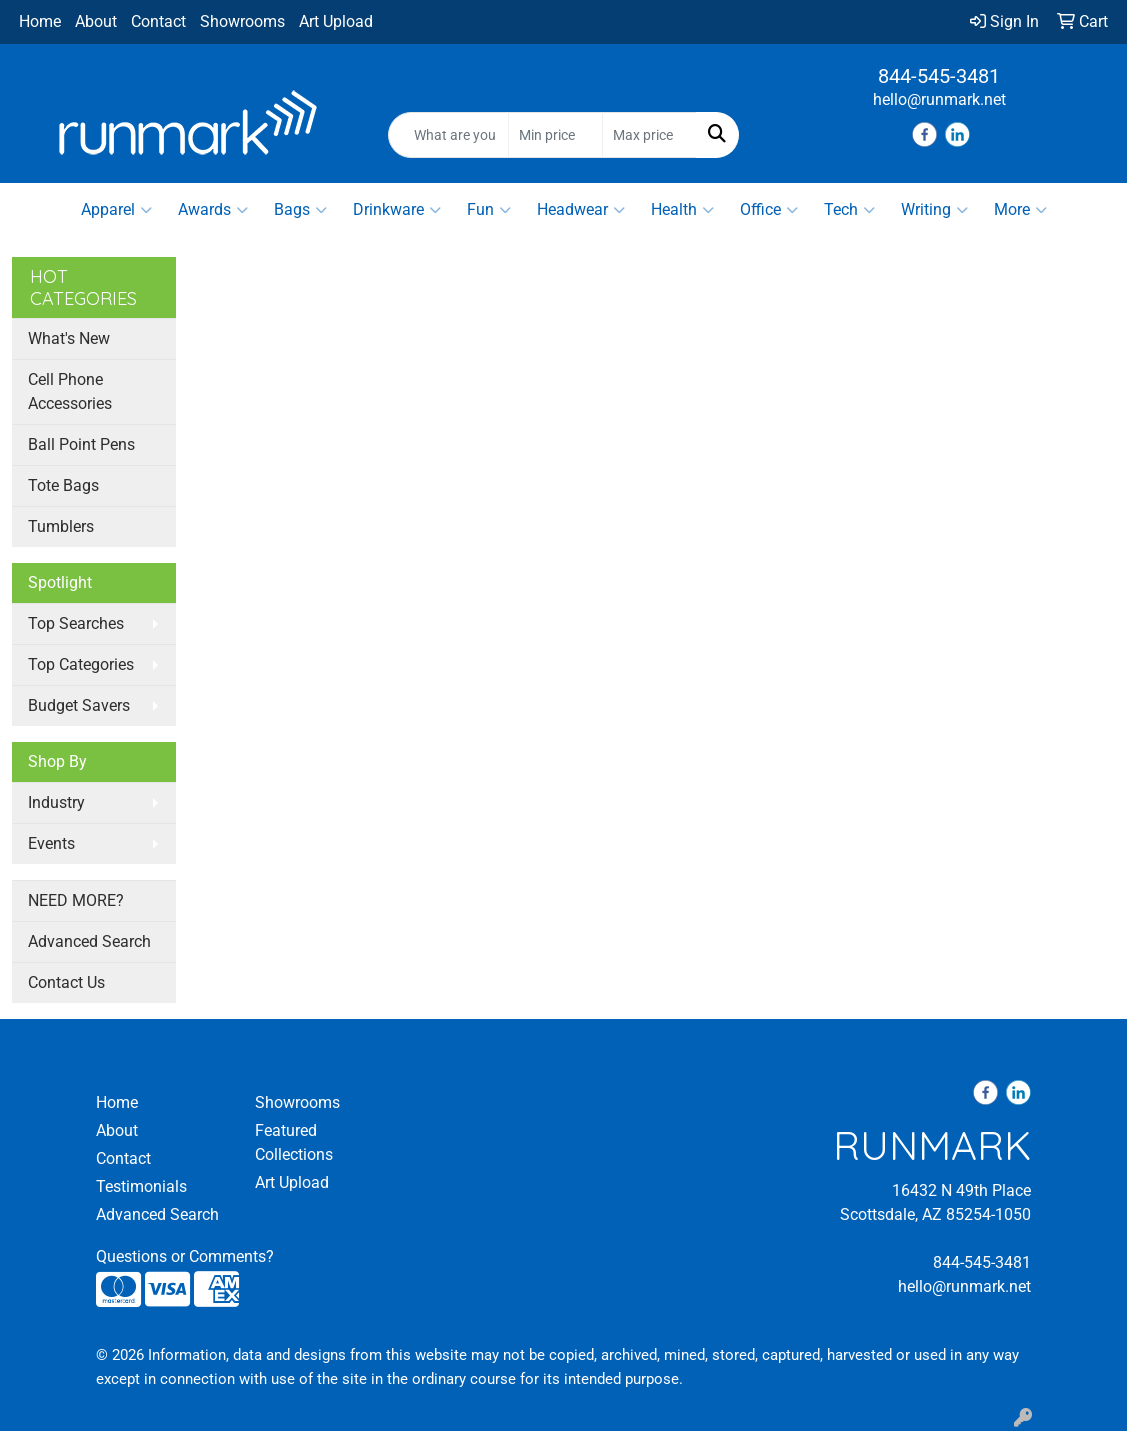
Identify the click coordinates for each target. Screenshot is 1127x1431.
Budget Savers (79, 705)
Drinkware (397, 210)
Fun (489, 210)
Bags (300, 210)
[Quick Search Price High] (649, 135)
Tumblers (61, 526)
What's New (69, 338)
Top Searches (76, 623)
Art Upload (336, 21)
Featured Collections (294, 1142)
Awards (213, 210)
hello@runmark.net (939, 99)
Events (51, 843)
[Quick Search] (449, 135)
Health (682, 210)
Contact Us (66, 982)
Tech (849, 210)
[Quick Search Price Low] (555, 135)
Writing (934, 210)
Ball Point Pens (81, 444)
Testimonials (141, 1186)
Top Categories (81, 664)
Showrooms (242, 21)
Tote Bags (63, 485)
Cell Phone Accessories (70, 391)
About (96, 21)
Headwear (581, 210)
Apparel (116, 210)
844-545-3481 (939, 76)
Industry (56, 802)
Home (40, 21)
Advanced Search (89, 941)
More (1020, 210)
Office (769, 210)
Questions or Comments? (185, 1256)
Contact (158, 21)
